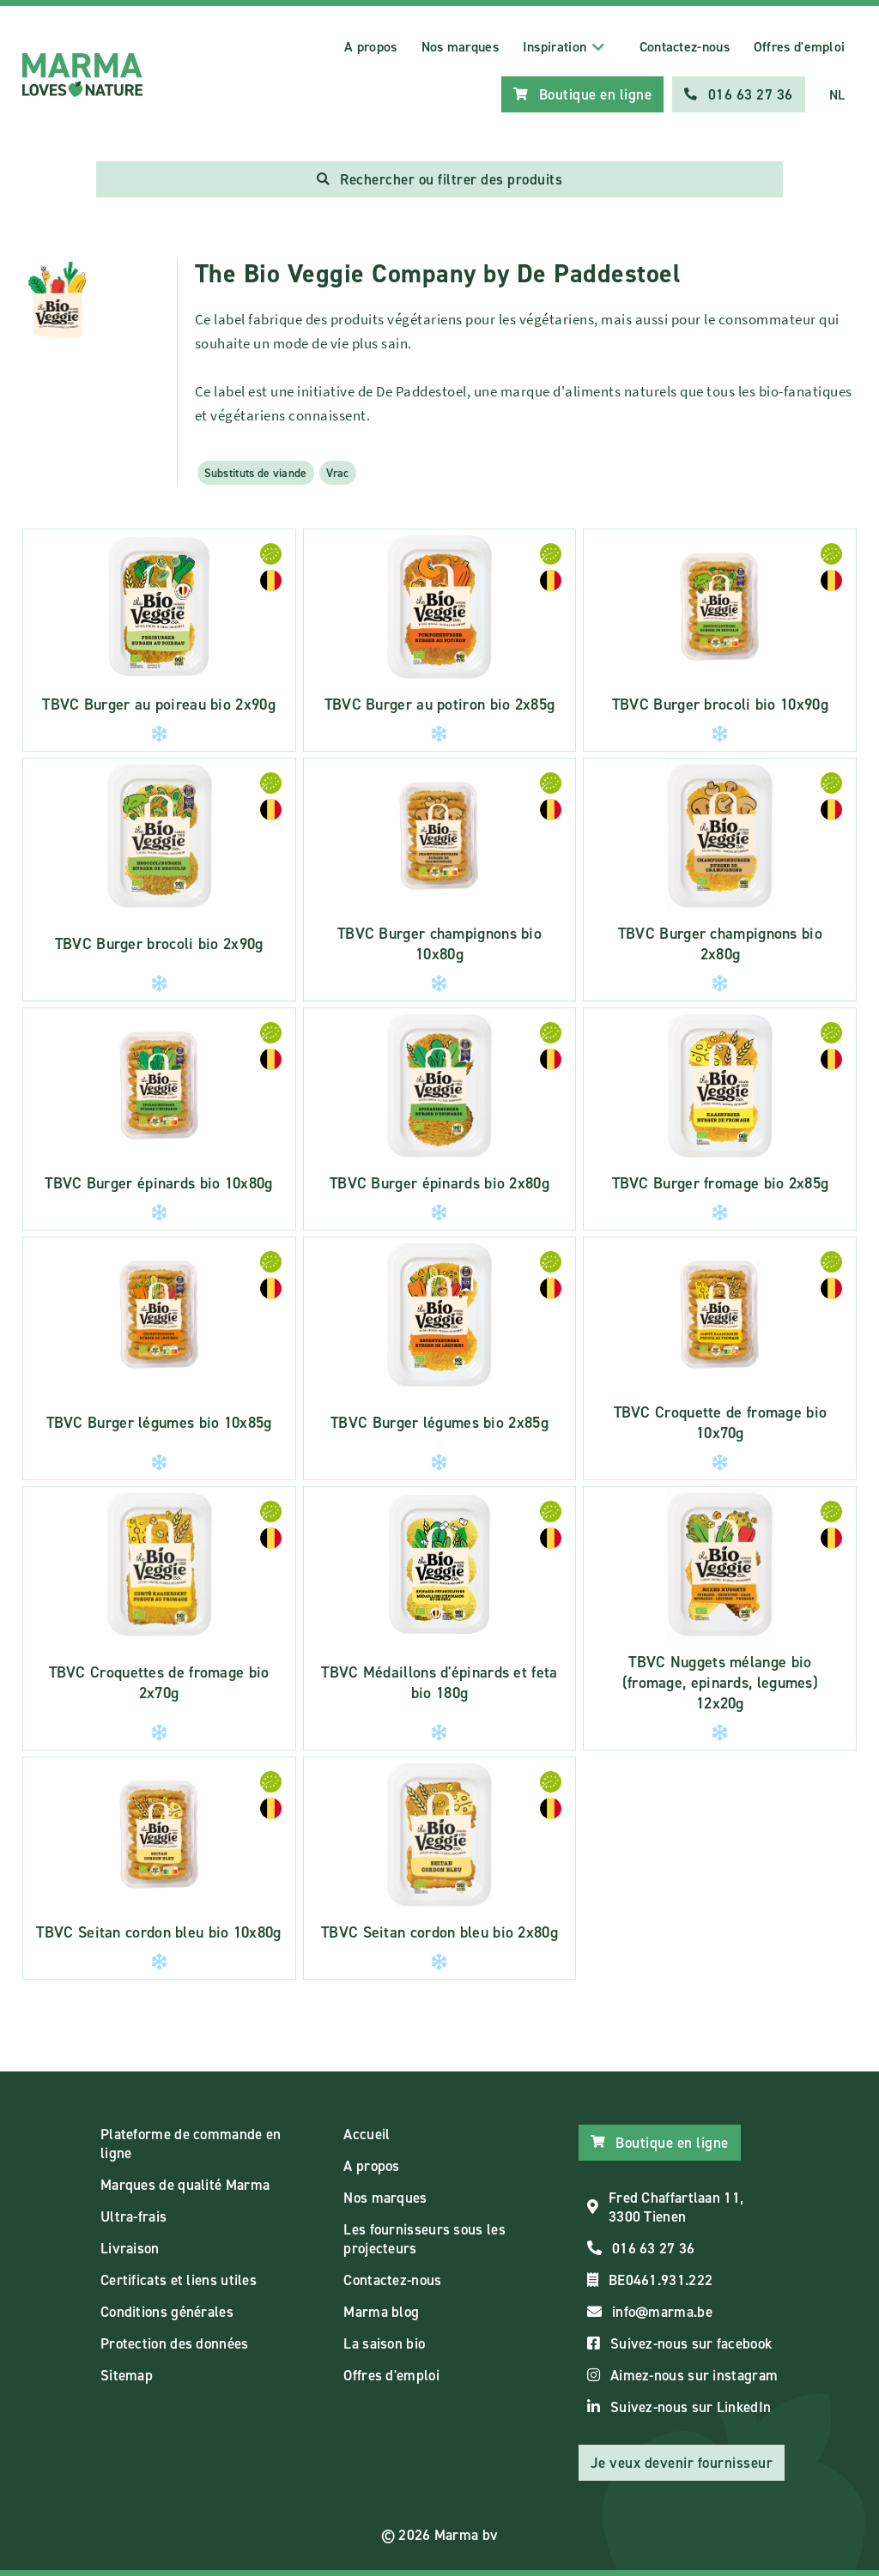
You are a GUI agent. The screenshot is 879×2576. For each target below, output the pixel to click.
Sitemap (126, 2375)
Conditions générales (166, 2311)
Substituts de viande (255, 473)
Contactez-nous (685, 47)
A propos (370, 47)
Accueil (366, 2134)
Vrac (337, 473)
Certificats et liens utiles (178, 2280)
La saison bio (384, 2343)
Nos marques (460, 47)
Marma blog (381, 2311)
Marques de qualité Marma (185, 2184)
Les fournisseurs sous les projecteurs (424, 2239)
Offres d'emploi (800, 47)
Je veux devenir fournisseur (682, 2462)
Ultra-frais (133, 2216)
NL (837, 95)
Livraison (130, 2248)
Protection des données (174, 2343)
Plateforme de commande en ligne (191, 2143)
